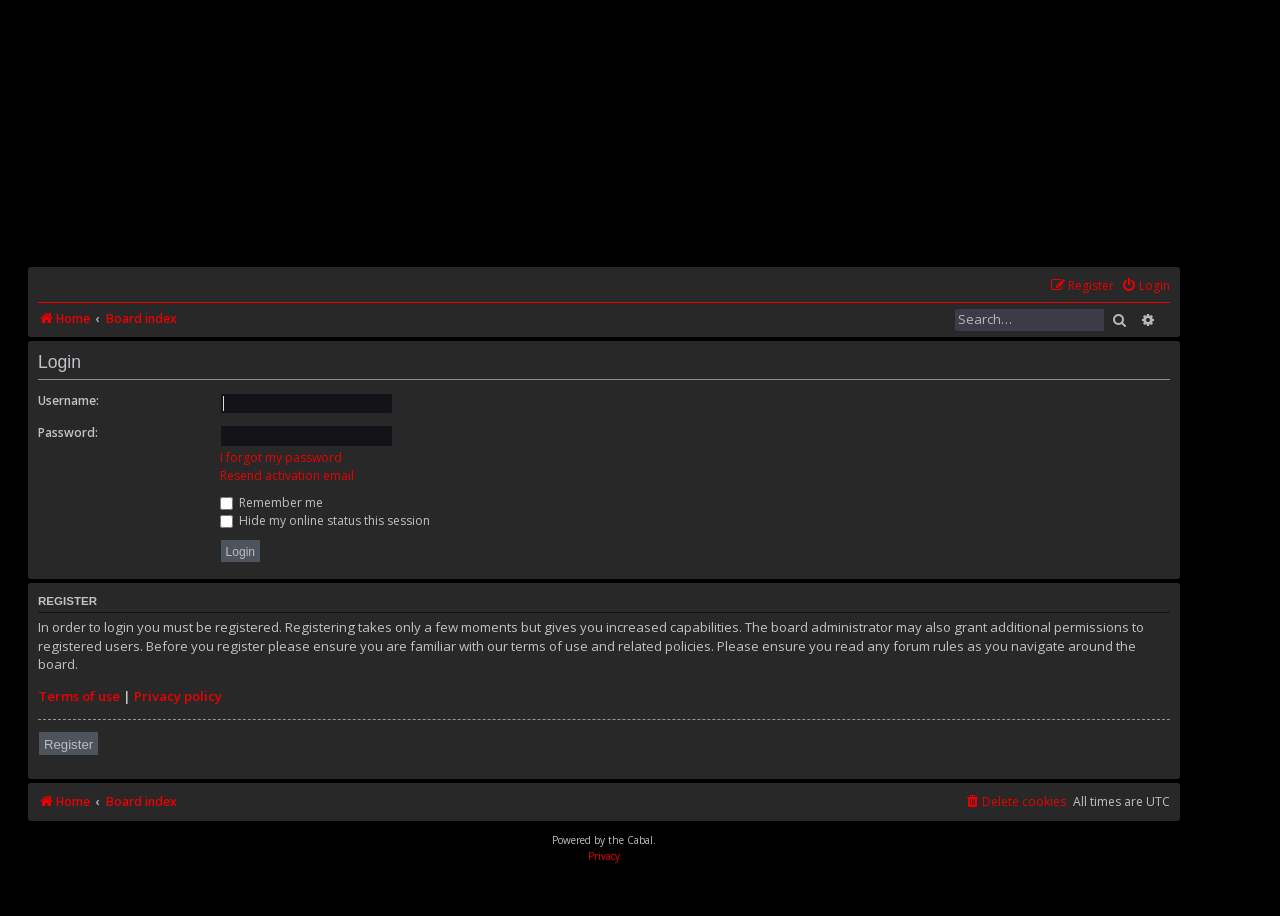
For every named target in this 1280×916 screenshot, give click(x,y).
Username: (68, 400)
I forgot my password (281, 457)
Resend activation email (287, 475)
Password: (68, 432)
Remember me (271, 502)
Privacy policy (178, 696)
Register (68, 744)
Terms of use (79, 696)
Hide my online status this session (325, 520)
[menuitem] (1145, 286)
